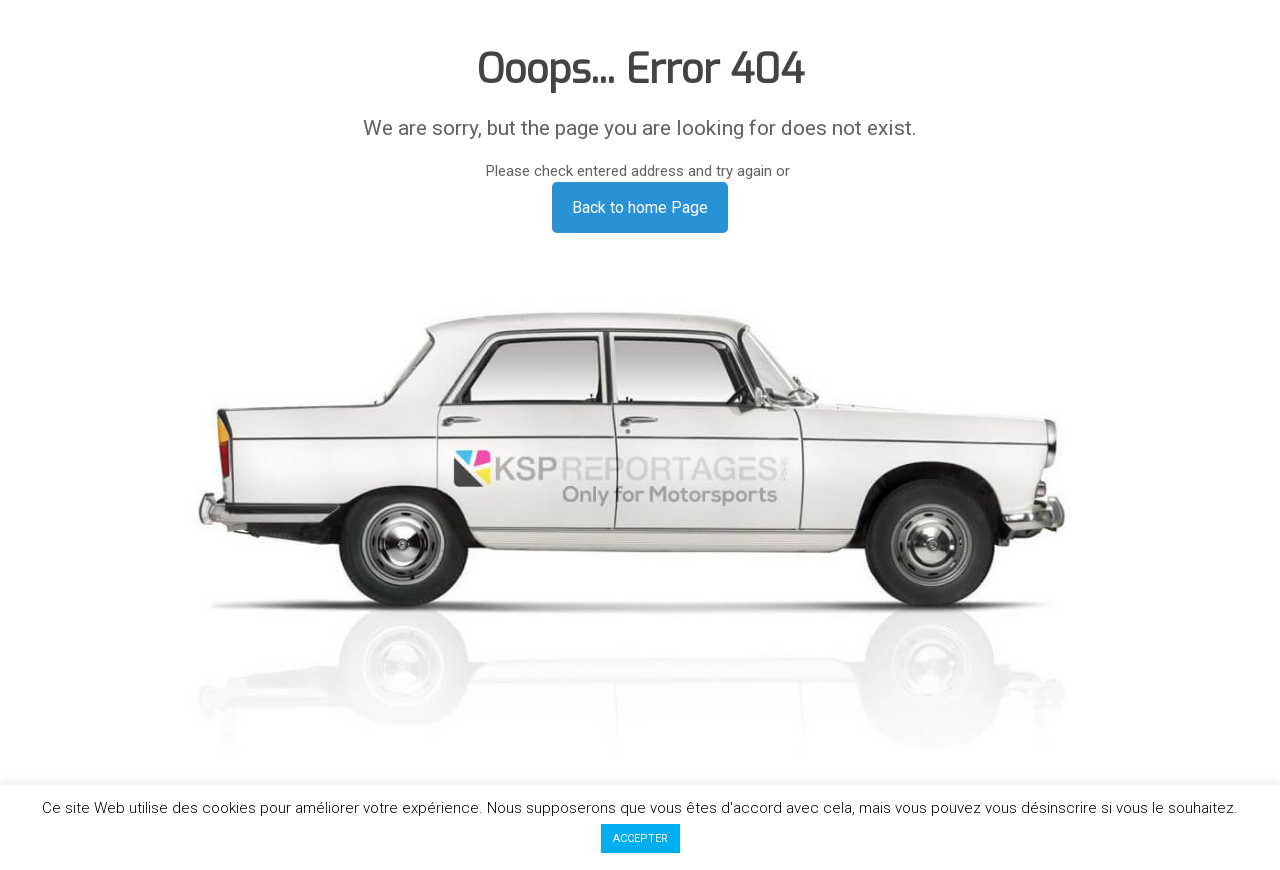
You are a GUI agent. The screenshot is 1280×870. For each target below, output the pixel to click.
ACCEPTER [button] (640, 838)
